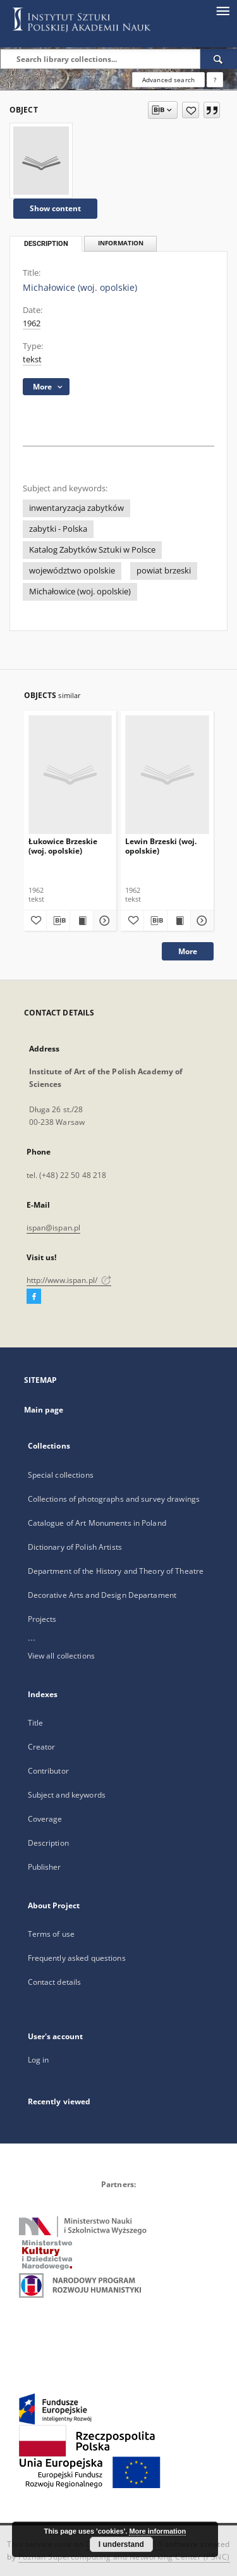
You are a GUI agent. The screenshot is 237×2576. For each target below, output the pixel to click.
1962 (31, 323)
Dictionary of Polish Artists (75, 1547)
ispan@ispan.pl (54, 1227)
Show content (55, 208)
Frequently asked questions (77, 1958)
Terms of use (51, 1934)
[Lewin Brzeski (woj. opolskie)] (167, 774)
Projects (42, 1619)
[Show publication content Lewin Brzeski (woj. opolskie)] (178, 920)
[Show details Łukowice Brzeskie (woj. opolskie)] (103, 920)
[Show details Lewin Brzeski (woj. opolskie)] (200, 920)
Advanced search (168, 79)
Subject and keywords (67, 1794)
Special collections (61, 1474)
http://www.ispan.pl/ (69, 1280)
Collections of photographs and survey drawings (114, 1498)
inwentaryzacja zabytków (76, 508)
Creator (42, 1746)
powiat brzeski (164, 570)
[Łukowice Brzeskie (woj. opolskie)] (70, 774)
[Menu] (222, 10)
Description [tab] (46, 244)
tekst (32, 359)
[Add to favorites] (190, 110)
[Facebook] (34, 1297)
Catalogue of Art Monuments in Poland (97, 1523)
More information (157, 2531)
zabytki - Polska (58, 529)
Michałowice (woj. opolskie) (80, 591)
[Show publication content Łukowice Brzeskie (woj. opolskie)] (81, 920)
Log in (38, 2059)
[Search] (218, 59)
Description (48, 1842)
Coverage (45, 1818)
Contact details (55, 1982)
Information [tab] (120, 243)
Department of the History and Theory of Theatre (116, 1571)
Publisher (44, 1866)
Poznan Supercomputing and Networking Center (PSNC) (124, 2556)
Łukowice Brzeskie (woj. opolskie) (62, 846)
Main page (44, 1409)
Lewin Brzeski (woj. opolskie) (161, 846)
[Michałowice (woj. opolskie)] (41, 160)
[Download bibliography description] (58, 920)
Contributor (48, 1770)
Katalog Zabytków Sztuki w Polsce (92, 549)
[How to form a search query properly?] (215, 79)
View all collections (61, 1655)
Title (36, 1722)
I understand (121, 2544)
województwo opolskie (72, 570)
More (187, 951)
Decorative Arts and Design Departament (102, 1595)
